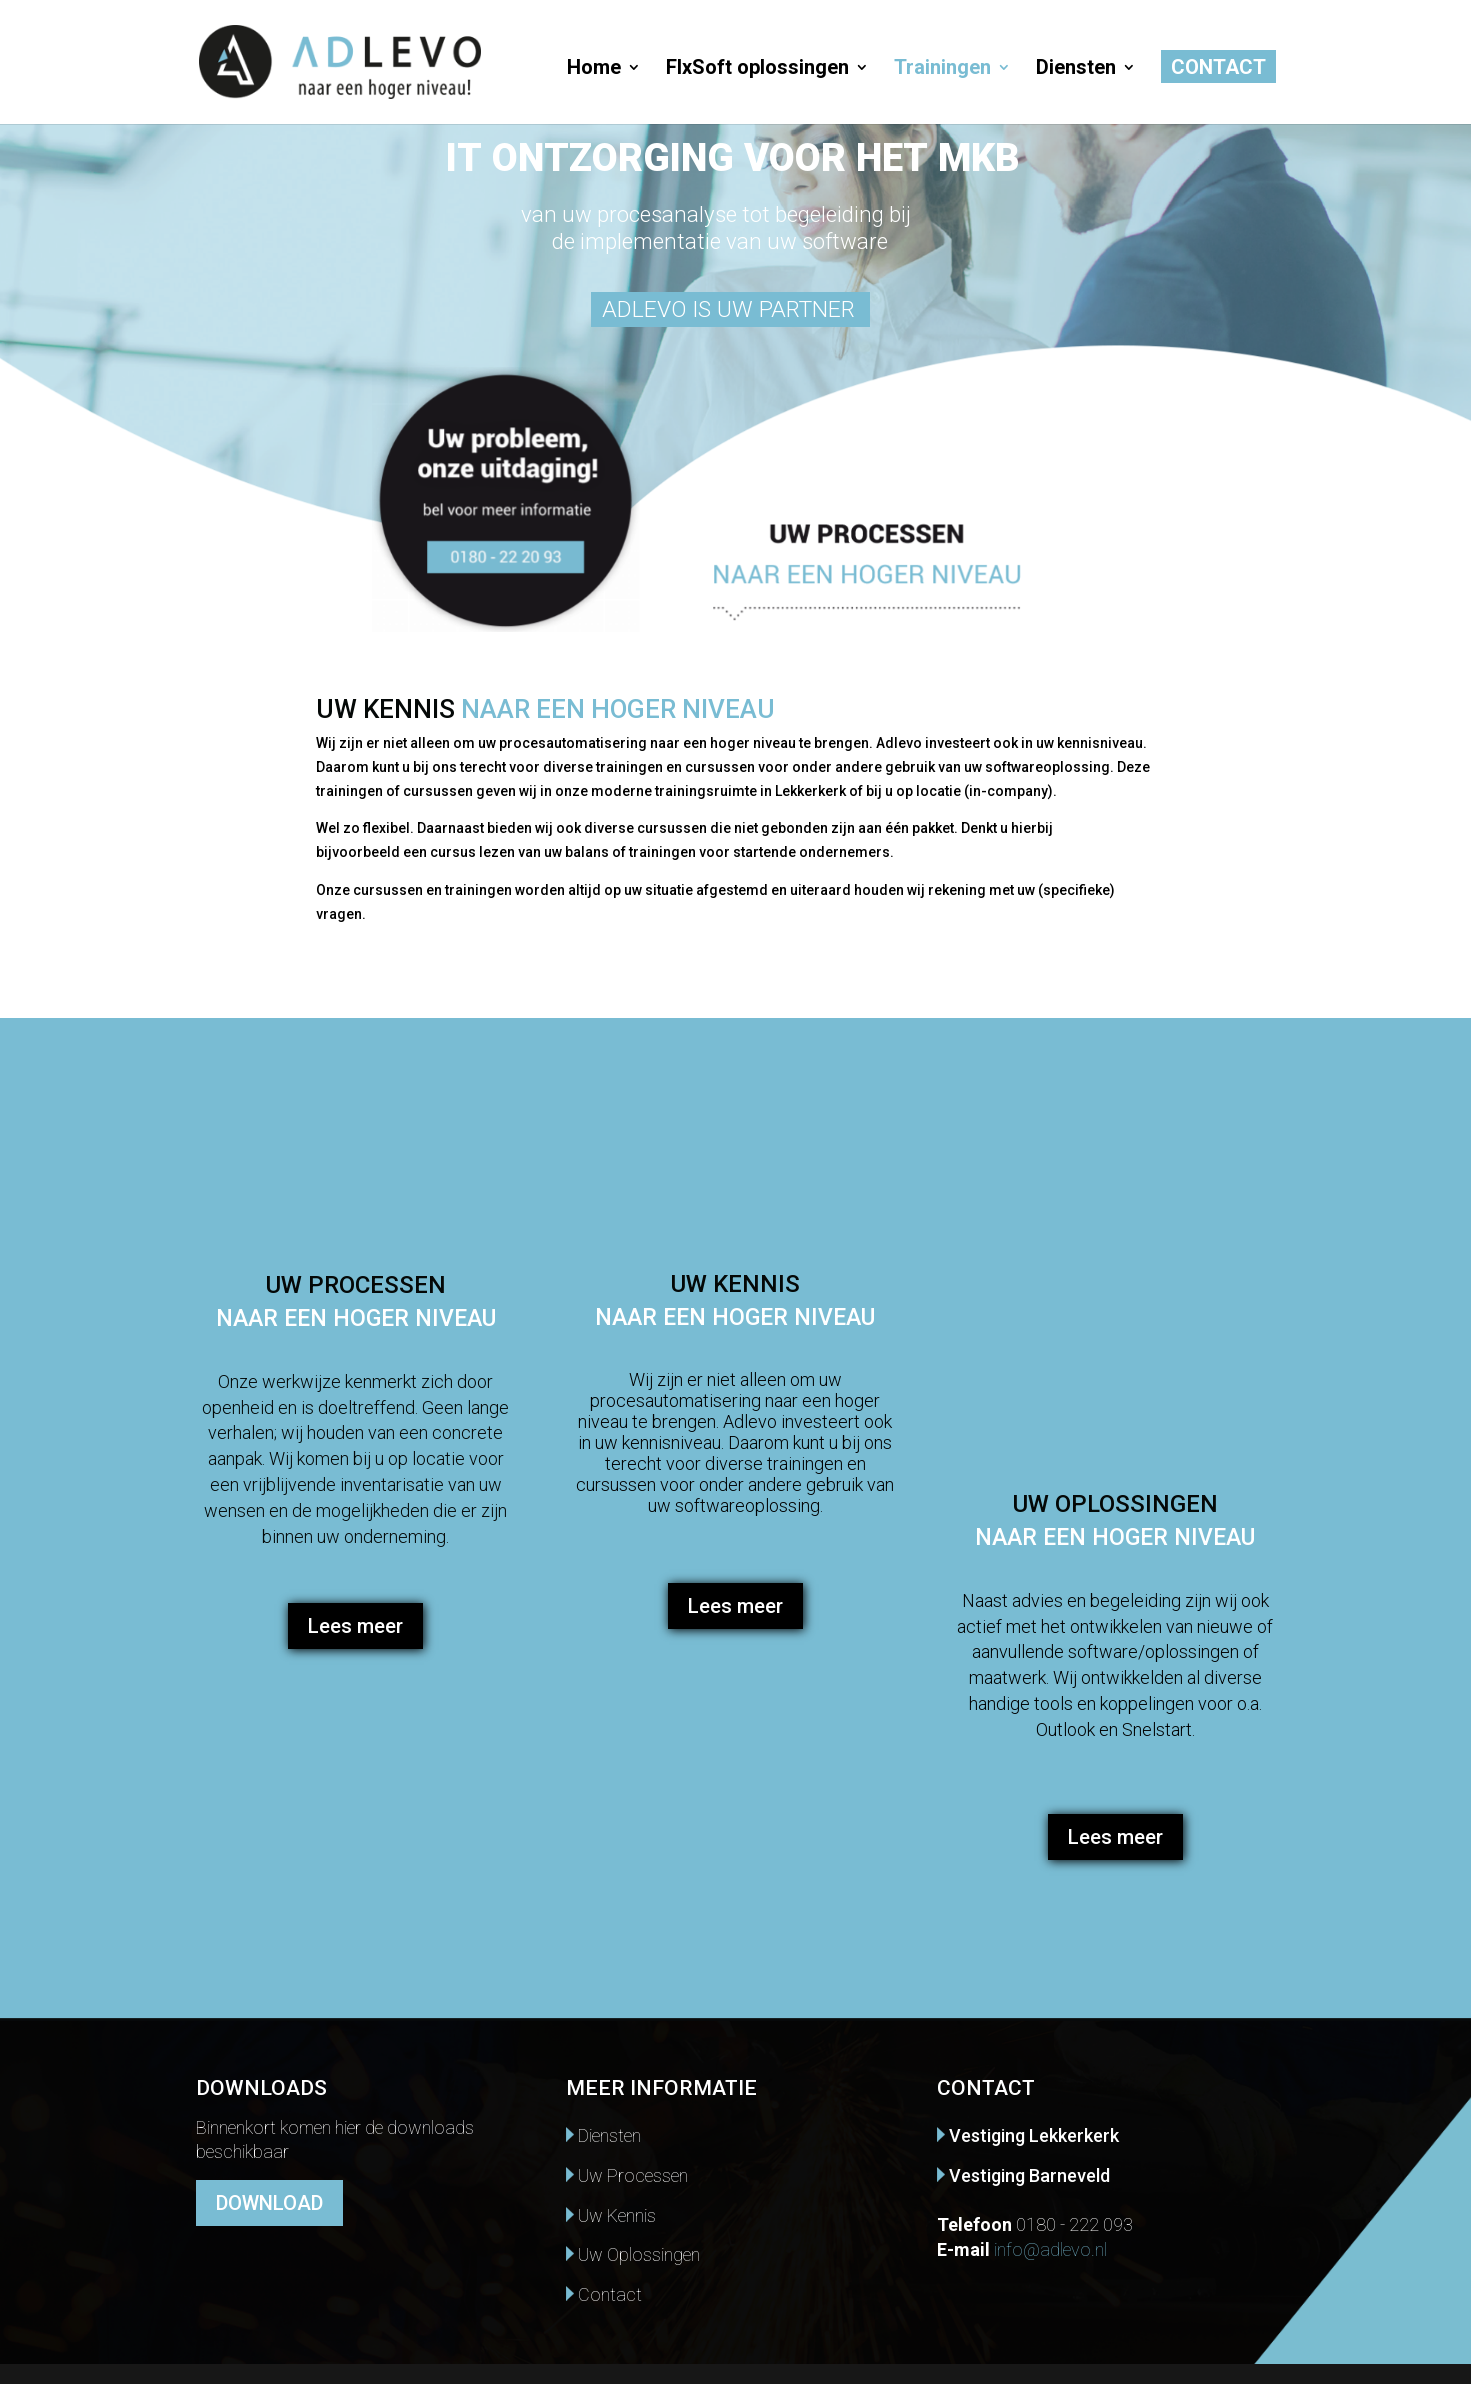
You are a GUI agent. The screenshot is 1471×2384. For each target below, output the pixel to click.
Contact (1218, 69)
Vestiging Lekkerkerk (1028, 2135)
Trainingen (942, 69)
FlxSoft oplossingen (757, 69)
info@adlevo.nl (1050, 2249)
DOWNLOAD (269, 2203)
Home (594, 69)
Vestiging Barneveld (1023, 2175)
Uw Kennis (611, 2215)
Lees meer (355, 1626)
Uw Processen (627, 2175)
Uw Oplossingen (633, 2254)
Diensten (1076, 69)
